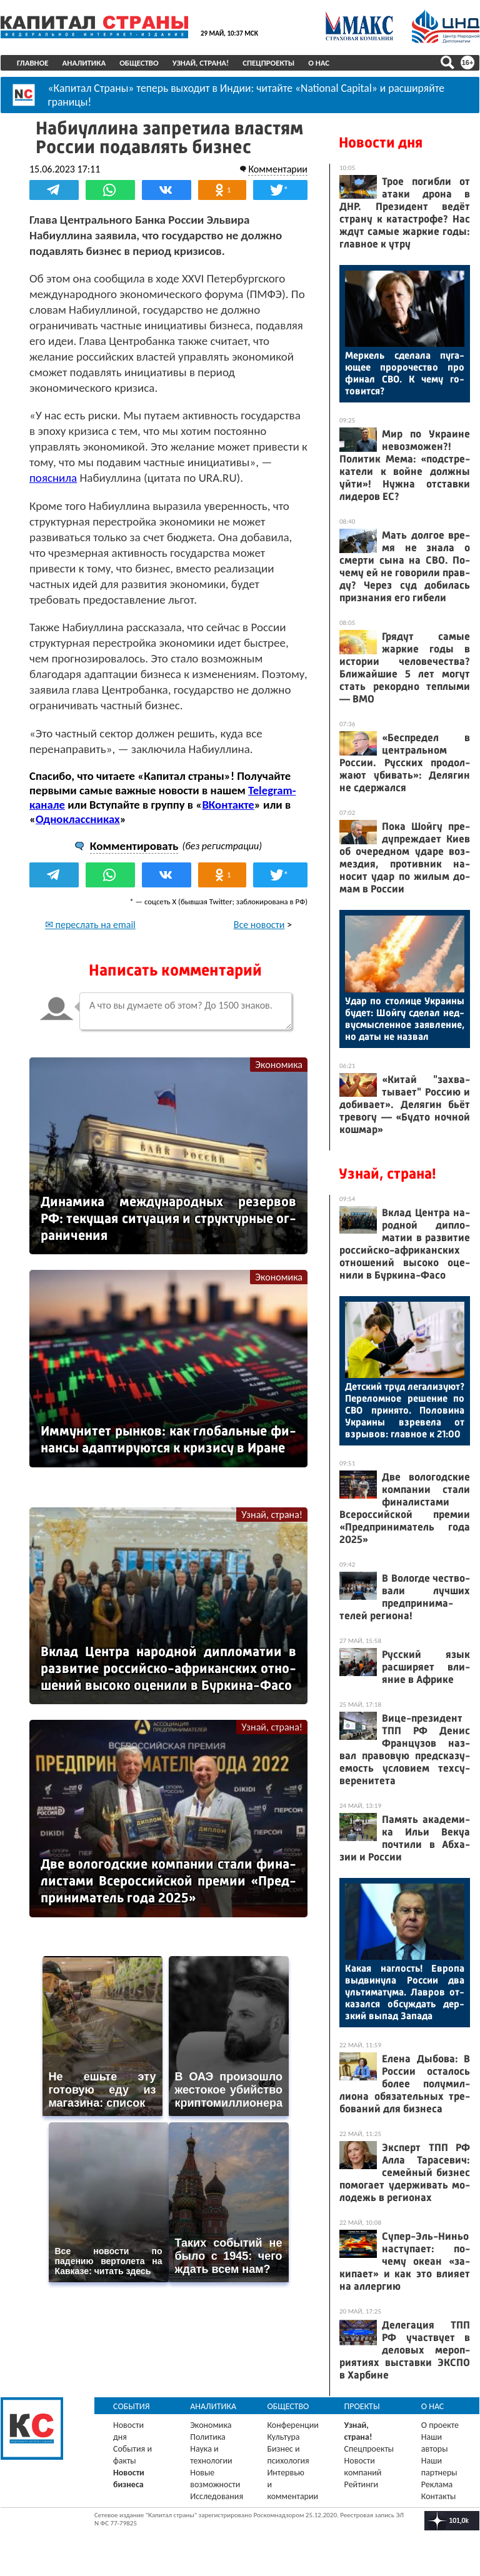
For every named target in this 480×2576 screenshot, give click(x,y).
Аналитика (84, 62)
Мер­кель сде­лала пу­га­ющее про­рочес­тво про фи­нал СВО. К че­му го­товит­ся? (404, 373)
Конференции (293, 2425)
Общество (139, 62)
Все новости (259, 925)
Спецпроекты (268, 62)
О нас (318, 62)
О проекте (440, 2425)
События (131, 2406)
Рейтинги (361, 2484)
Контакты (438, 2496)
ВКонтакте (228, 804)
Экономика (278, 1065)
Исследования (216, 2496)
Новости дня (380, 142)
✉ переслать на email (90, 925)
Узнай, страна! (200, 62)
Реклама (437, 2484)
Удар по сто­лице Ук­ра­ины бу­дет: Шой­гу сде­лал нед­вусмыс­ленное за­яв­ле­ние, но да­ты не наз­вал (404, 1018)
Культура (283, 2437)
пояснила (53, 478)
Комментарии (278, 169)
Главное (33, 62)
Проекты (362, 2406)
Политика (208, 2437)
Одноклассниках (78, 819)
